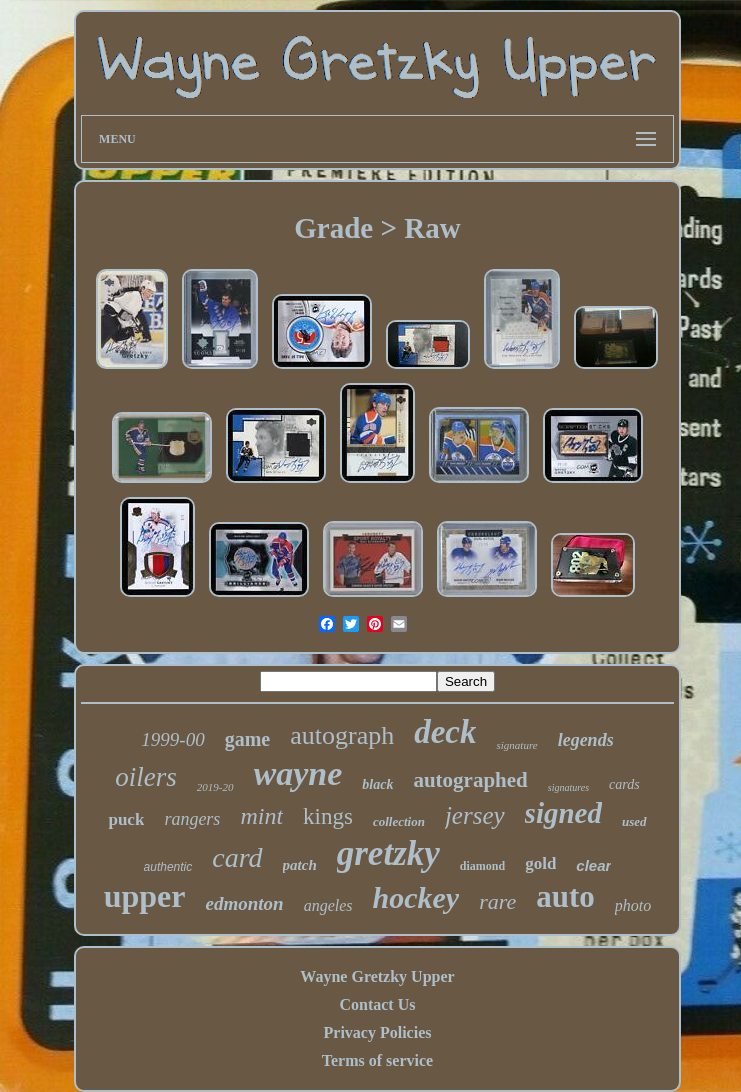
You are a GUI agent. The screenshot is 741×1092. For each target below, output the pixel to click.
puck (126, 819)
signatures (568, 787)
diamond (482, 866)
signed (563, 813)
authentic (168, 867)
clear (593, 865)
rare (497, 901)
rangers (192, 819)
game (248, 739)
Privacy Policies (378, 1032)
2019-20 (215, 787)
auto (565, 896)
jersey (475, 815)
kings (328, 816)
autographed (470, 780)
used (634, 821)
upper (145, 896)
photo (633, 905)
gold (540, 863)
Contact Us (377, 1004)
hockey (416, 897)
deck (445, 732)
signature (516, 745)
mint (261, 816)
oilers (146, 777)
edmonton (245, 903)
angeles (328, 905)
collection (399, 821)
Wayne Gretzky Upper (377, 976)
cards (624, 784)
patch (300, 865)
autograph (342, 735)
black (377, 784)
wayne (298, 773)
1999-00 (172, 739)
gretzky (388, 853)
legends (586, 740)
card (237, 857)
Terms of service (377, 1060)
